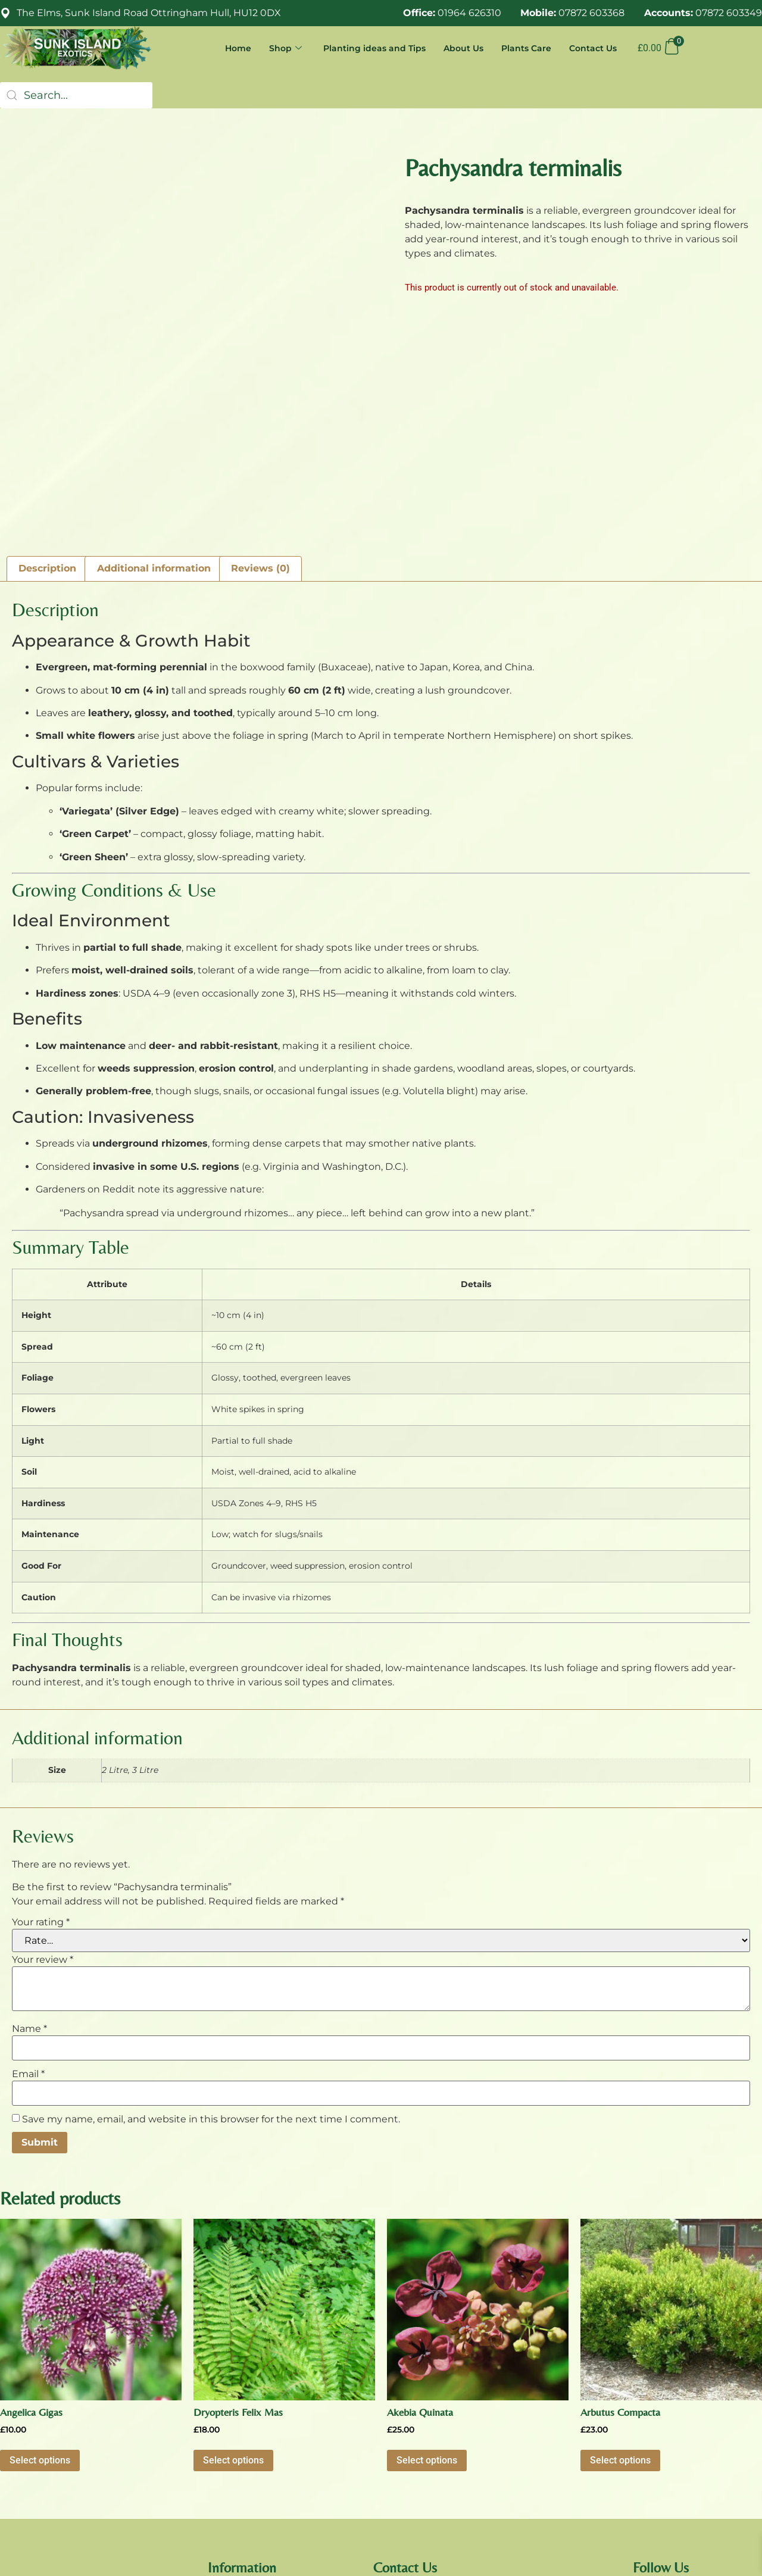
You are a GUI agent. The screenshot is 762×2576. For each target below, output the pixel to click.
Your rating (41, 1755)
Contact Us (591, 48)
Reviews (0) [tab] (260, 402)
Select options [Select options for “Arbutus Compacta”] (620, 2293)
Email (28, 1907)
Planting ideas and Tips (366, 48)
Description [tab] (47, 402)
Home (227, 48)
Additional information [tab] (154, 402)
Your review (42, 1793)
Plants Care (522, 48)
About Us (457, 48)
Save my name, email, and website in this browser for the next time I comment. (211, 1952)
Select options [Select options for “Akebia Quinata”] (426, 2293)
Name (29, 1862)
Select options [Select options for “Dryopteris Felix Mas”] (233, 2293)
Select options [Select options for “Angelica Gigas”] (40, 2293)
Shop (275, 48)
